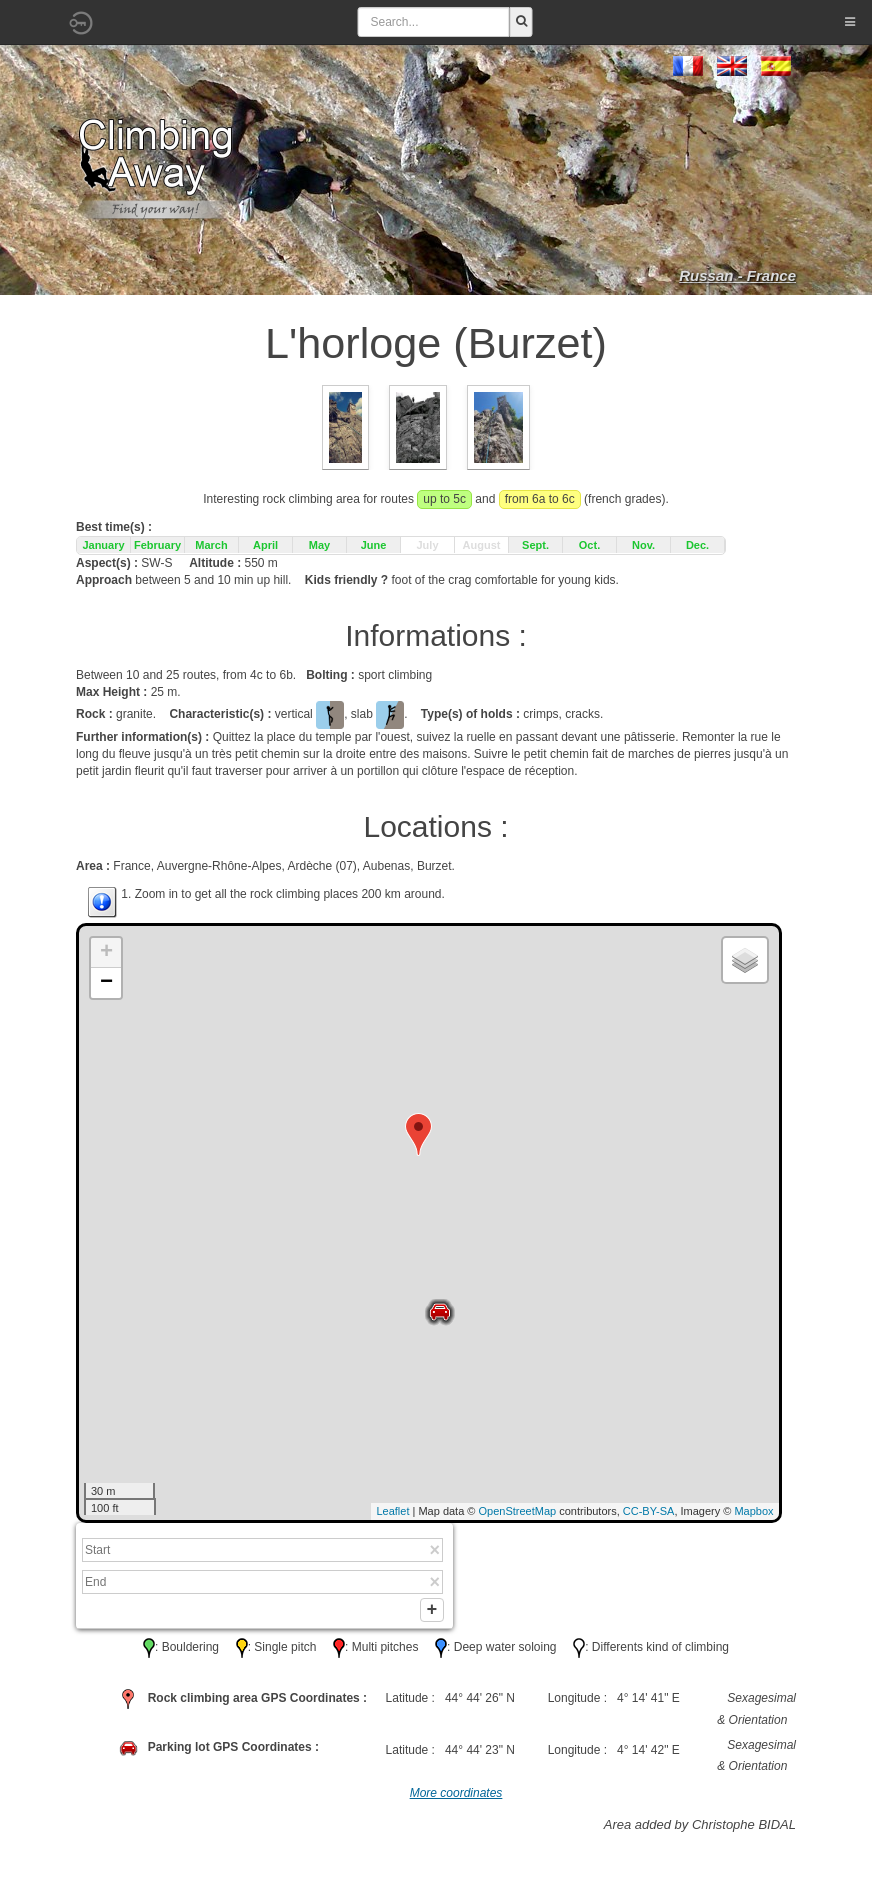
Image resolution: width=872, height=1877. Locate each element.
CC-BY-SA (649, 1511)
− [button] (106, 983)
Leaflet (392, 1511)
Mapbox (753, 1511)
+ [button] (106, 953)
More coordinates (456, 1797)
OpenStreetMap (518, 1511)
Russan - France (737, 275)
